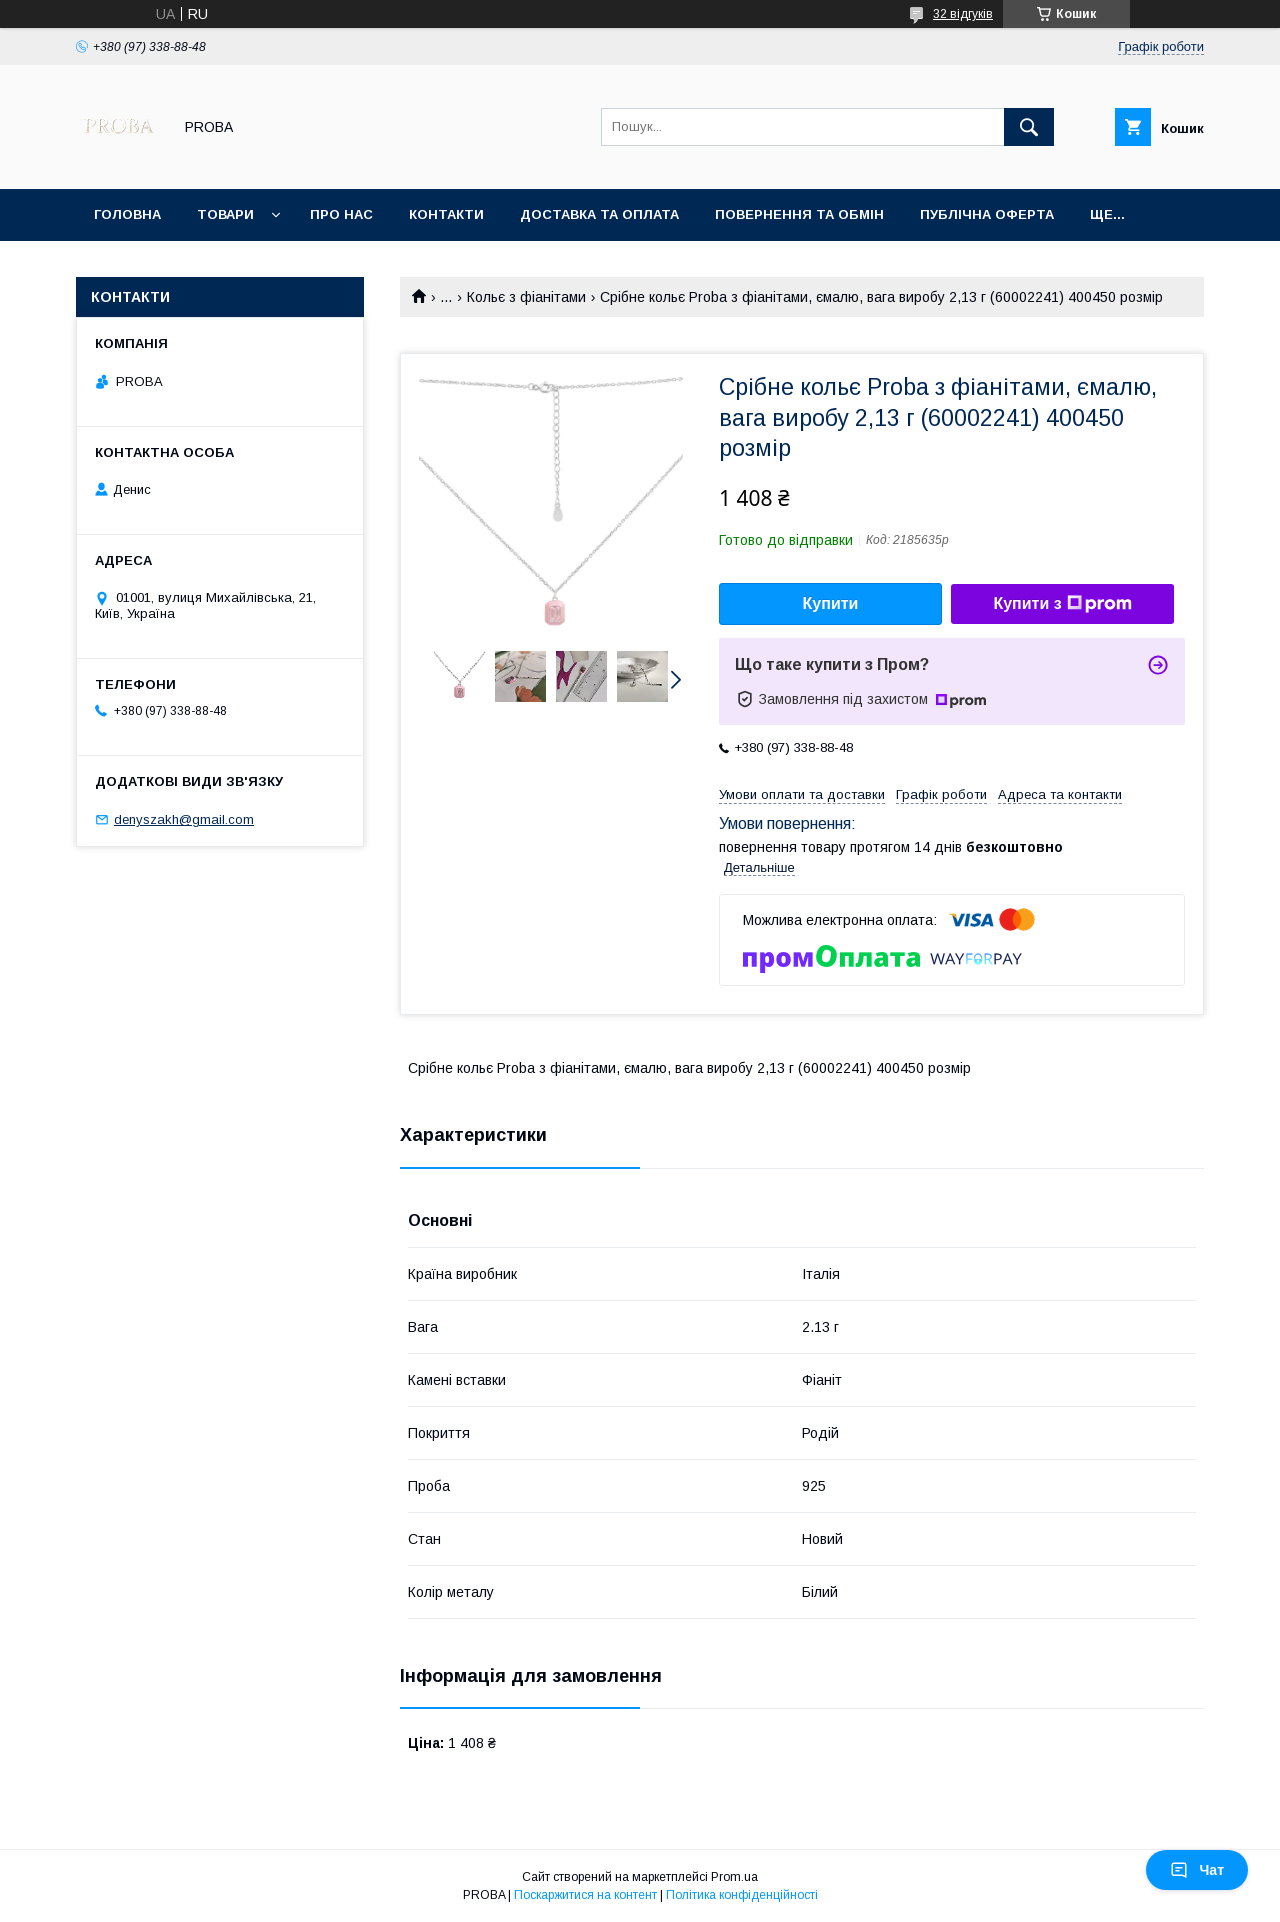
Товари (225, 214)
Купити (831, 603)
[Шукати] (1029, 127)
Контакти (446, 214)
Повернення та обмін (799, 214)
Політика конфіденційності (742, 1895)
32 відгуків (963, 14)
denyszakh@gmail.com (184, 819)
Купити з (1062, 604)
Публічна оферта (987, 214)
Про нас (341, 214)
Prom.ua (734, 1877)
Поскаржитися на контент (585, 1895)
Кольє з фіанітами (526, 297)
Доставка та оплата (599, 214)
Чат (1197, 1870)
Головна (127, 214)
